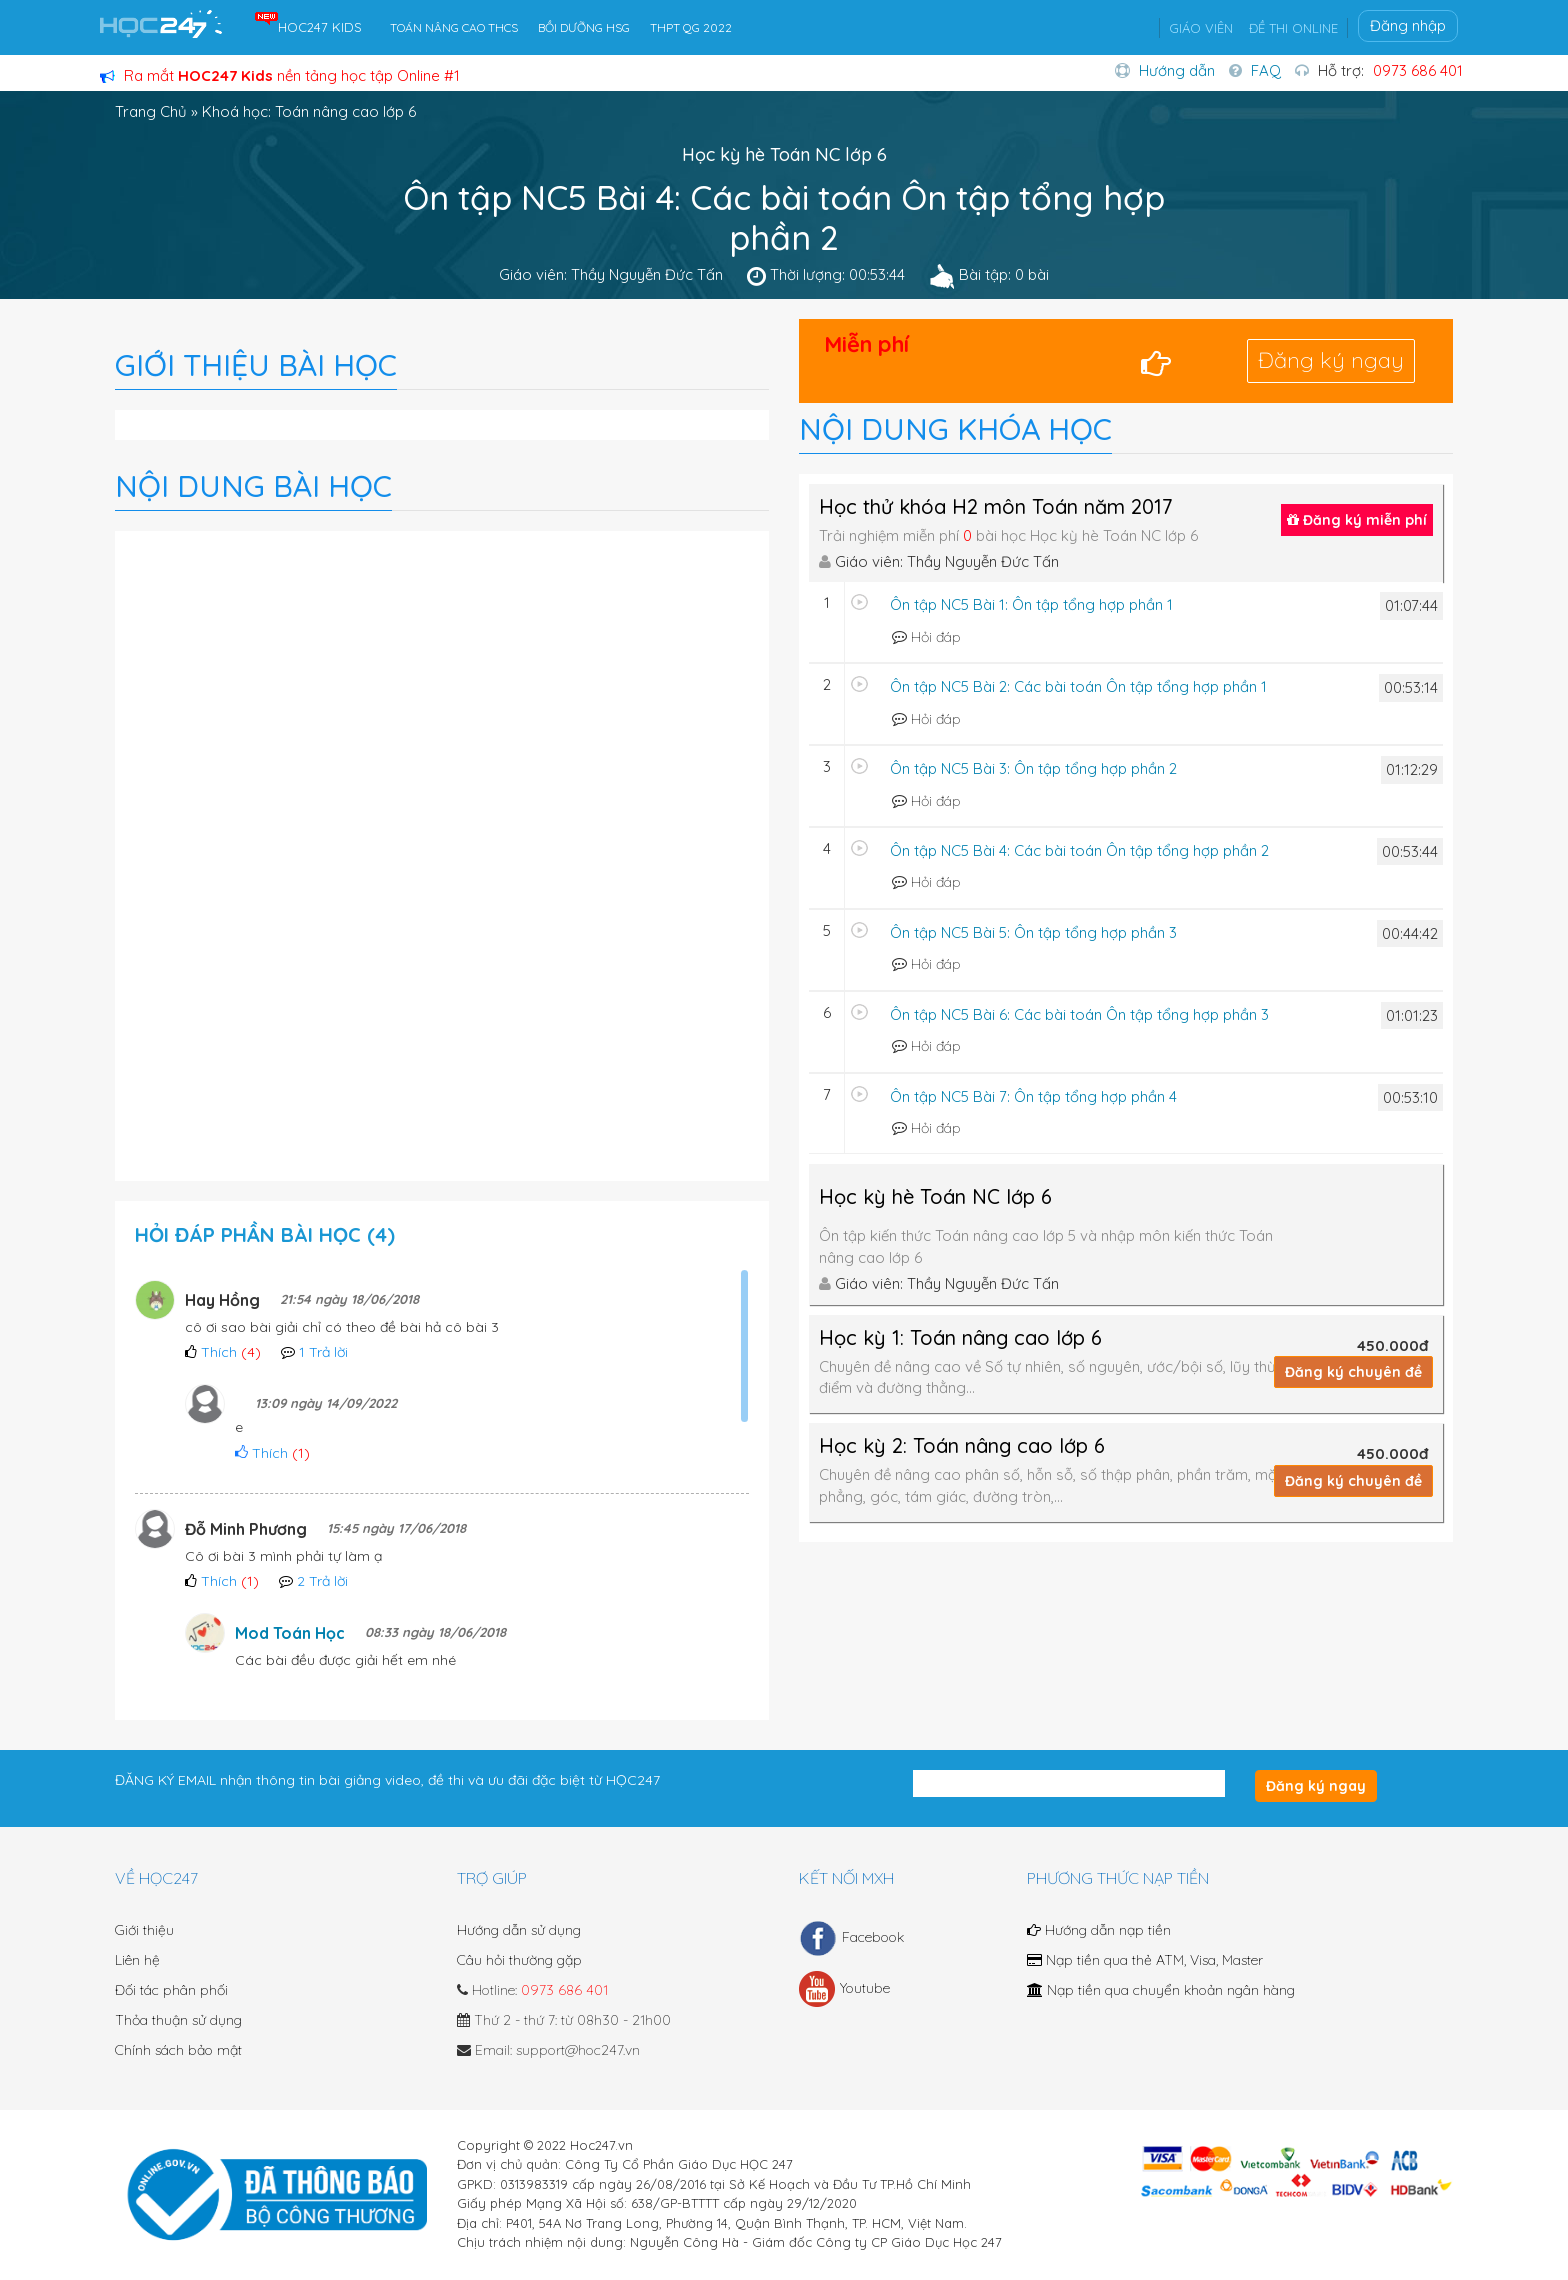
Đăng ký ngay (1331, 360)
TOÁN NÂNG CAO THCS (454, 27)
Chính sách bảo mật (178, 2050)
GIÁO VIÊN (1201, 28)
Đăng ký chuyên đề (1353, 1372)
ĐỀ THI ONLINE (1293, 28)
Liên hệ (137, 1960)
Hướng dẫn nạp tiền (1099, 1930)
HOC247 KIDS (320, 27)
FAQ (1266, 70)
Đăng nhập (1408, 25)
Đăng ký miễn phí (1357, 520)
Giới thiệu (144, 1930)
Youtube (844, 1989)
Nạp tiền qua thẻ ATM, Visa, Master (1145, 1960)
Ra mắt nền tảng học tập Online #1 (280, 75)
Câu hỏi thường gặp (519, 1960)
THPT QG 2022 (691, 27)
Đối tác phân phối (171, 1990)
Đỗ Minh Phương (246, 1529)
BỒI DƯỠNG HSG (584, 27)
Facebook (851, 1938)
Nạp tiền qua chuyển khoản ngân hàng (1161, 1990)
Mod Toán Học (290, 1633)
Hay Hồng (222, 1300)
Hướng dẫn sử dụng (519, 1930)
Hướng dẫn (1177, 70)
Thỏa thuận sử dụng (178, 2020)
